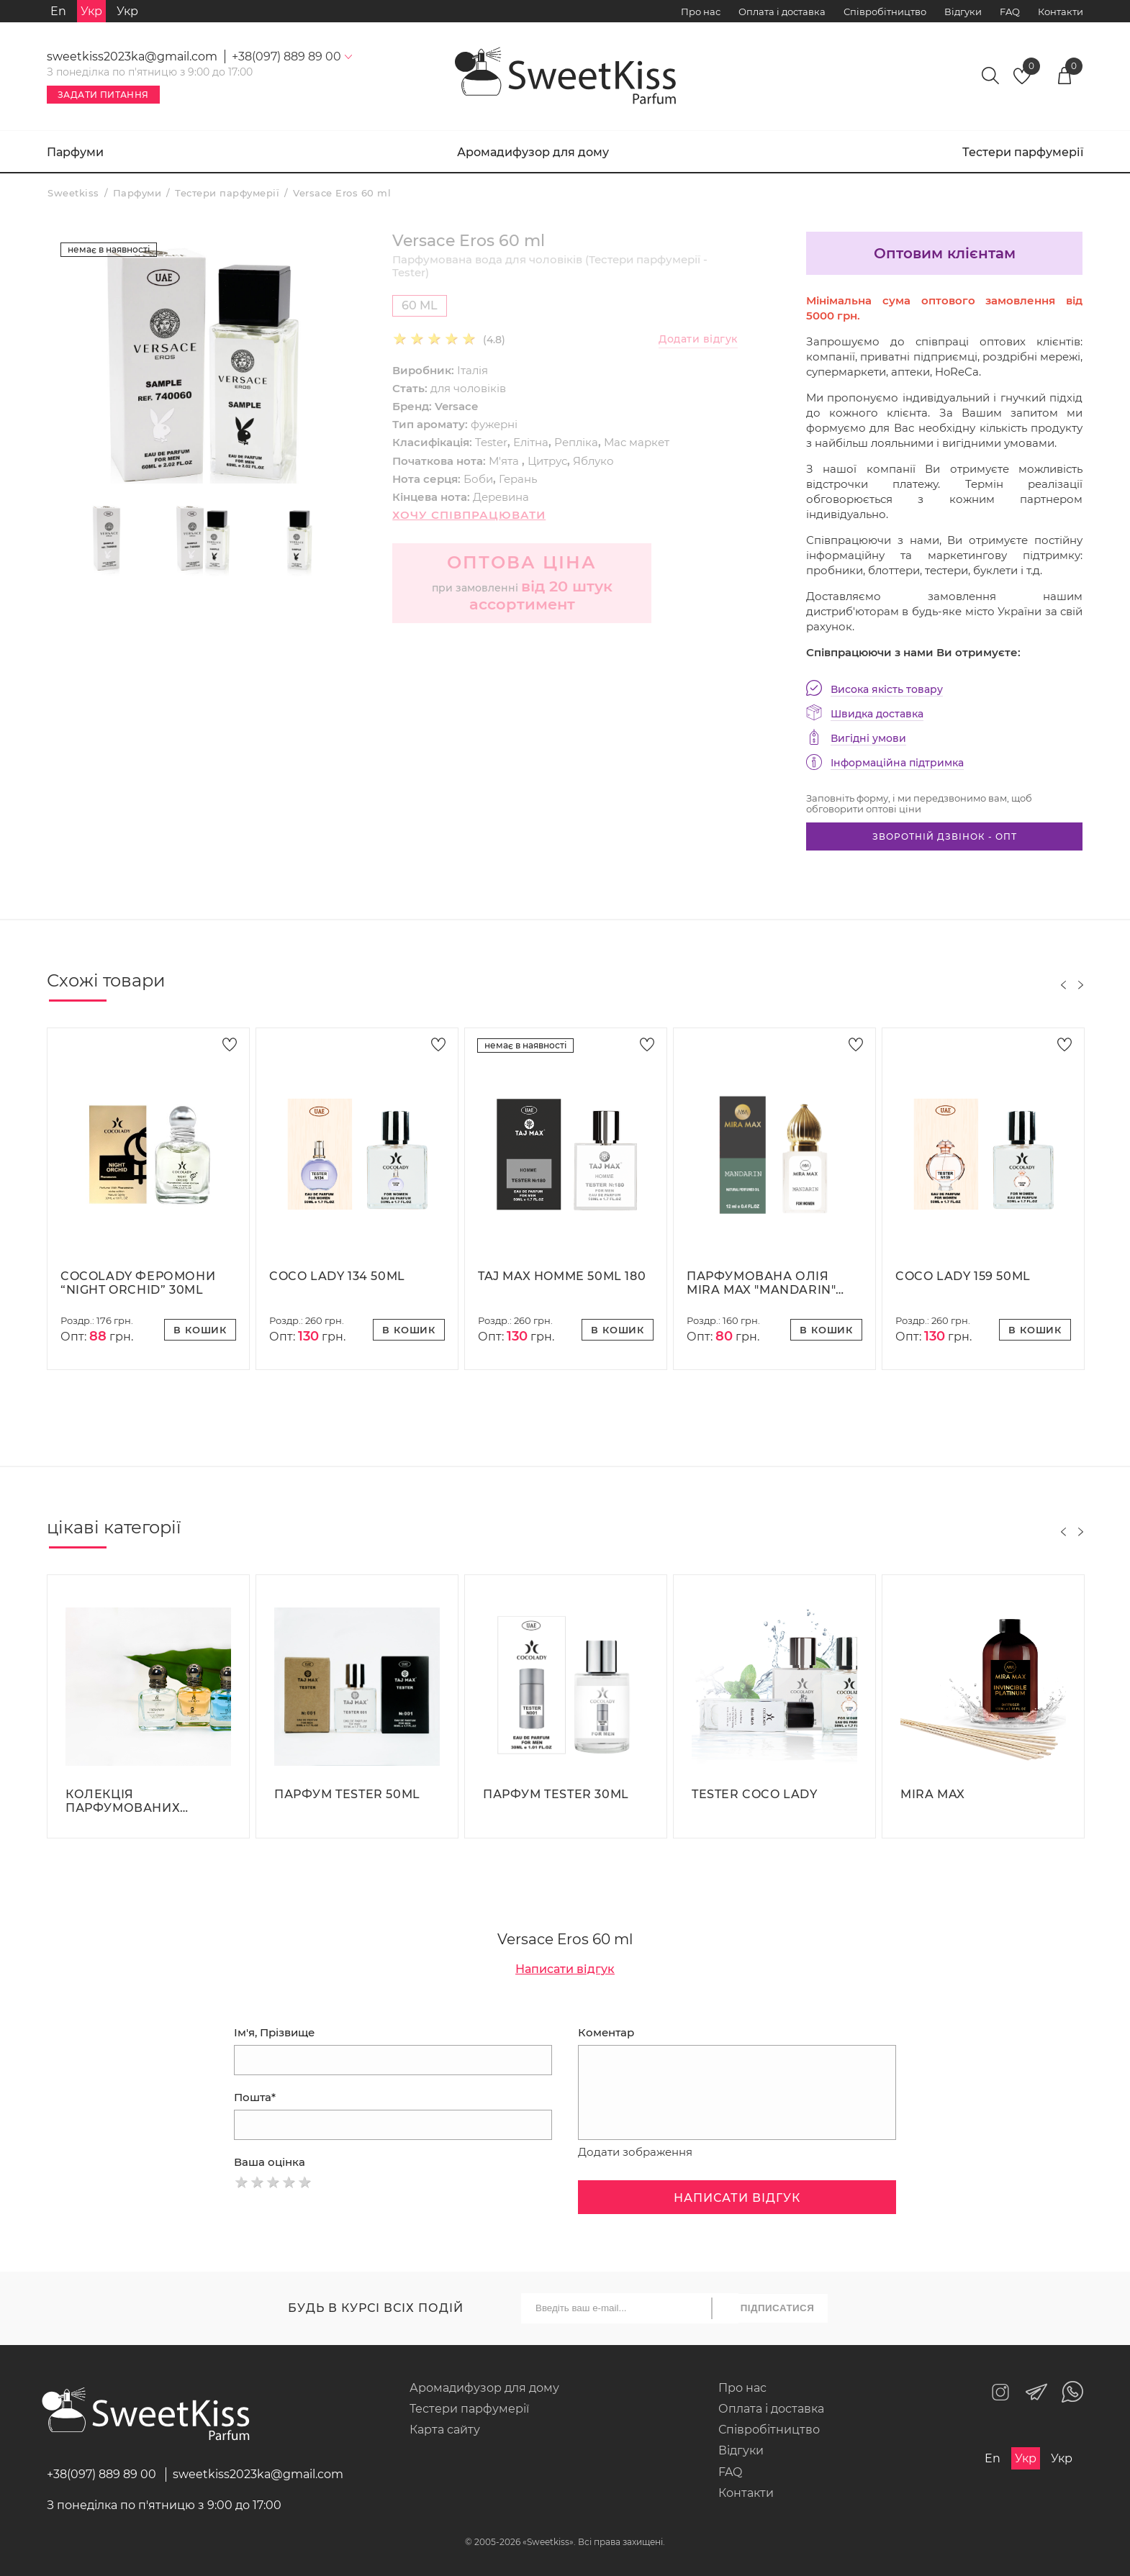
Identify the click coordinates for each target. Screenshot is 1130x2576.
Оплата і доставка (782, 11)
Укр (127, 11)
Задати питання (103, 94)
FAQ (1010, 11)
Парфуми (75, 152)
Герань (518, 479)
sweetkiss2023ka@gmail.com (132, 56)
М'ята (505, 461)
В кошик (200, 1329)
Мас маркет (636, 442)
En (58, 11)
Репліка (576, 442)
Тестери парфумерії (1022, 152)
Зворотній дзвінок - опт (944, 836)
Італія (472, 370)
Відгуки (963, 11)
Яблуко (593, 461)
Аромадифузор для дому (533, 152)
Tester (491, 442)
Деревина (501, 497)
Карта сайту (445, 2429)
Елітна (530, 442)
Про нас (700, 11)
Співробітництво (885, 11)
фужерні (494, 424)
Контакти (1060, 11)
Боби (478, 479)
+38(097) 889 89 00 (101, 2474)
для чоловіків (468, 388)
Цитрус (547, 461)
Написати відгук (565, 1969)
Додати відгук (698, 339)
